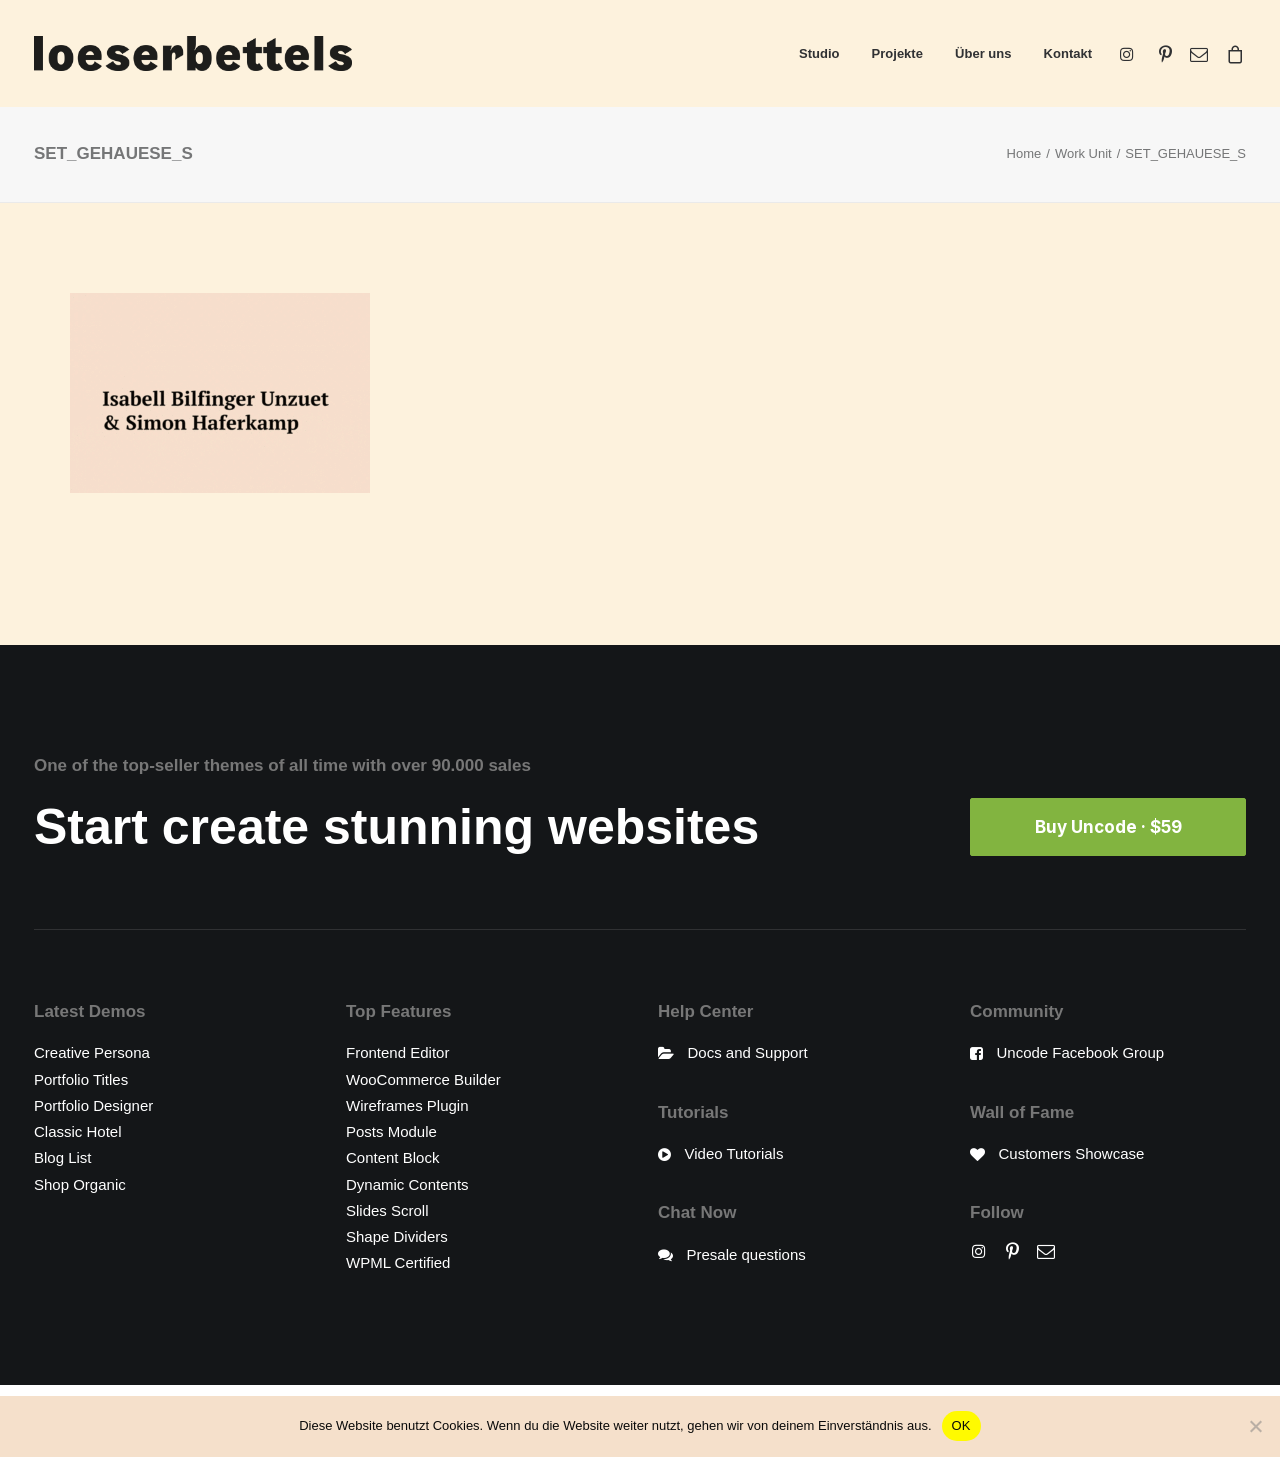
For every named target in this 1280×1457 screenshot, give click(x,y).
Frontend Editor (397, 1052)
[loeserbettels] (193, 53)
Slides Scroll (387, 1209)
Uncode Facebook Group (1081, 1052)
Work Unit (1083, 153)
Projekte (897, 53)
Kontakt (1068, 53)
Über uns (983, 53)
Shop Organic (80, 1183)
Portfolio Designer (93, 1104)
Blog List (63, 1157)
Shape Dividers (397, 1236)
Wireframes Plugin (407, 1104)
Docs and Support (748, 1052)
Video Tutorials (734, 1153)
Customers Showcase (1072, 1153)
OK (961, 1425)
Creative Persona (92, 1052)
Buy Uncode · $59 (1108, 827)
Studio (819, 53)
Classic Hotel (78, 1131)
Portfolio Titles (81, 1078)
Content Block (392, 1157)
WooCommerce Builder (423, 1078)
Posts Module (391, 1131)
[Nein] (1255, 1426)
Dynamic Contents (407, 1183)
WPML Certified (398, 1262)
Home (1024, 153)
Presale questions (746, 1253)
